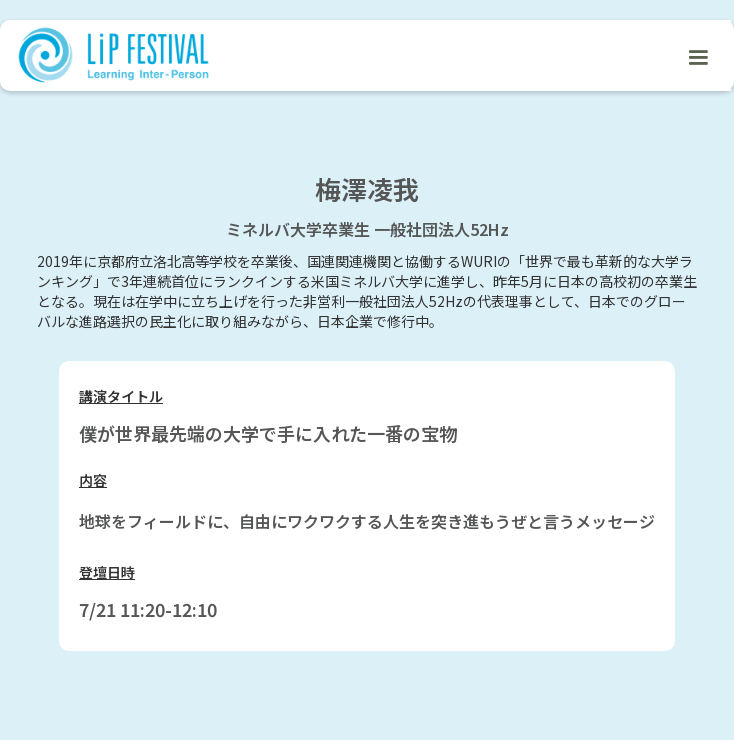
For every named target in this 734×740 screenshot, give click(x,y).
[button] (698, 55)
